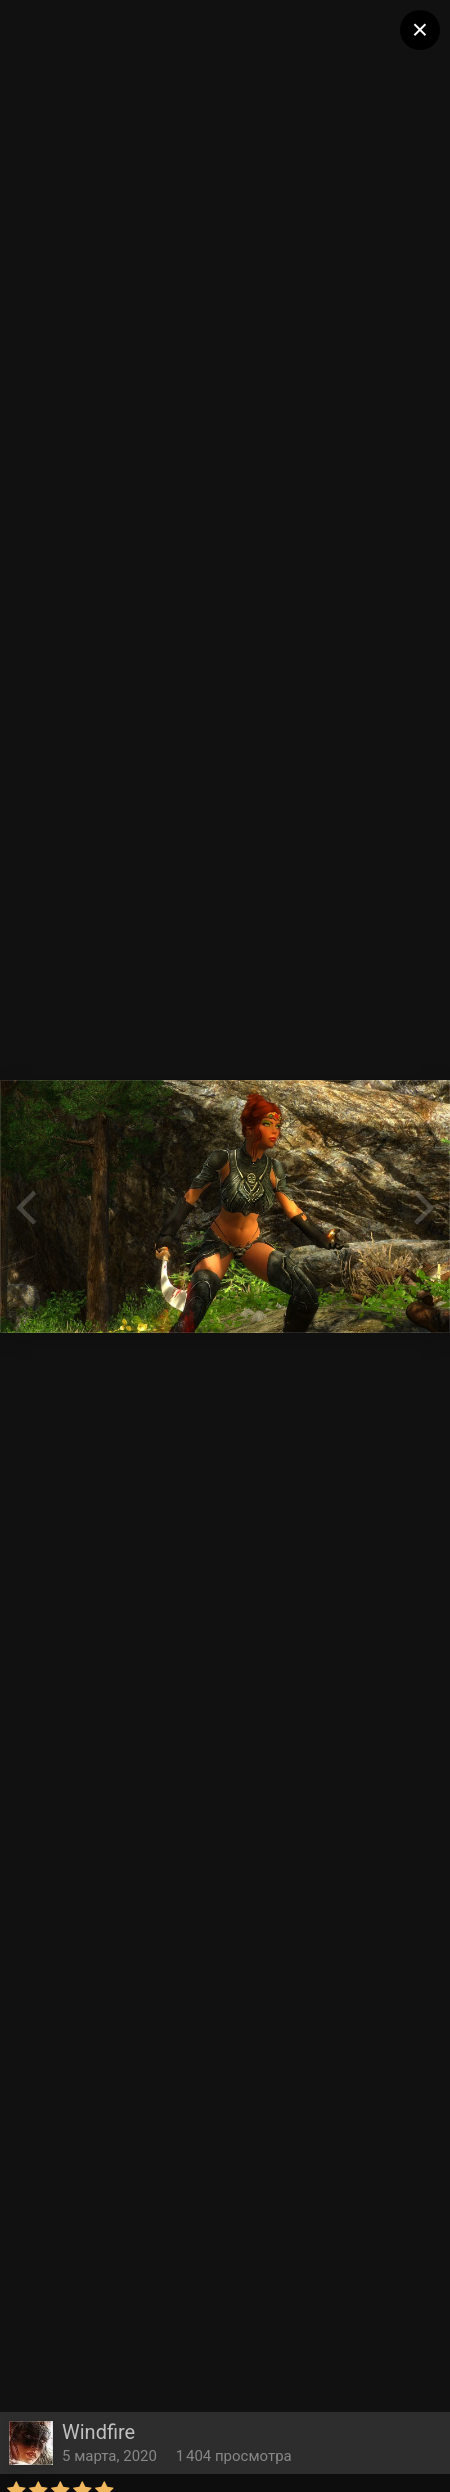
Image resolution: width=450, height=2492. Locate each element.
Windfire (98, 2432)
